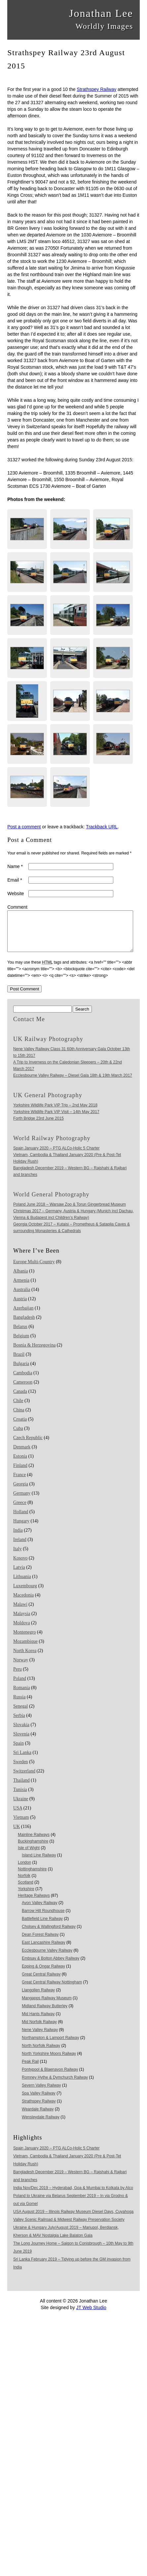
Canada (20, 1399)
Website (15, 893)
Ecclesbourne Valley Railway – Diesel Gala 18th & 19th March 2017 (72, 1083)
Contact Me (29, 1027)
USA (17, 1815)
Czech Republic (28, 1445)
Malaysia (21, 1621)
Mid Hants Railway (38, 2021)
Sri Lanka (22, 1760)
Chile (18, 1408)
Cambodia (22, 1380)
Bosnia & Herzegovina (34, 1352)
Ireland (19, 1547)
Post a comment (24, 826)
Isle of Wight (29, 1855)
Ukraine (20, 1806)
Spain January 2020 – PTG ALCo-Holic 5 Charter (56, 1156)
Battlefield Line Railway (42, 1926)
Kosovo (20, 1565)
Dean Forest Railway (40, 1942)
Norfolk (24, 1883)
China (18, 1417)
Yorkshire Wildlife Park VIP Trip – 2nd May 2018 (55, 1113)
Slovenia (21, 1741)
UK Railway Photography (48, 1047)
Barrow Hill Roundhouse (43, 1918)
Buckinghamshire (33, 1849)
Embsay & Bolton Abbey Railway (50, 1966)
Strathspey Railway (96, 89)
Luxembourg (25, 1593)
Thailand (21, 1788)
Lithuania (22, 1584)
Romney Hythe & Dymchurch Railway (55, 2085)
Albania (20, 1278)
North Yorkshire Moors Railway (49, 2061)
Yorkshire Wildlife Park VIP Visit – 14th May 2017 (56, 1119)
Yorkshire (26, 1896)
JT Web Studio (91, 2315)
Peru (17, 1677)
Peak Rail (30, 2069)
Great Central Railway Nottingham (52, 1990)
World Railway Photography (52, 1146)
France (19, 1482)
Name (15, 866)
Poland (19, 1686)
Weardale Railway (38, 2117)
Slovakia (21, 1732)
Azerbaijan (23, 1315)
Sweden (20, 1769)
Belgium (21, 1343)
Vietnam (21, 1825)
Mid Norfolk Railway (39, 2029)
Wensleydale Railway (40, 2125)
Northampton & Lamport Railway (50, 2045)
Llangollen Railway (38, 1998)
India (18, 1538)
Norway (20, 1667)
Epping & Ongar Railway (43, 1974)
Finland (20, 1473)
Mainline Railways (34, 1842)
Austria (20, 1306)
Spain (18, 1751)
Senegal (20, 1714)
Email (14, 880)
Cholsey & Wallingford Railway (49, 1934)
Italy (17, 1556)
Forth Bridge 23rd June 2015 (38, 1126)
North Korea (24, 1658)
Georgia (20, 1491)
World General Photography (51, 1202)
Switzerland (24, 1778)
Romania (21, 1695)
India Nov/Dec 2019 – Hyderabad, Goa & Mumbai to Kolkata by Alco (73, 2195)
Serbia (19, 1723)
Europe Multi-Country (34, 1269)
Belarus (20, 1334)
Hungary (21, 1528)
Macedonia (23, 1602)
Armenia (21, 1288)
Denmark (21, 1454)
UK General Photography (47, 1103)
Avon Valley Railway (39, 1910)
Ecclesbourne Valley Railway (47, 1958)
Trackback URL (102, 826)
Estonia (20, 1464)
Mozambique (25, 1649)
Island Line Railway (39, 1863)
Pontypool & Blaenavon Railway (50, 2077)
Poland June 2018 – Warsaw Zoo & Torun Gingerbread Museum (69, 1212)
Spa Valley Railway (38, 2101)
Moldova (21, 1630)
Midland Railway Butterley (44, 2014)
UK (16, 1834)
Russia (19, 1704)
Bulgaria (21, 1371)
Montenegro (24, 1640)
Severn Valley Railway (41, 2093)
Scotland (25, 1890)
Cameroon (22, 1390)
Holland (20, 1519)
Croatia (20, 1427)
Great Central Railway (41, 1982)
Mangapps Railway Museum (47, 2006)
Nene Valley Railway (40, 2037)
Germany (21, 1501)
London (24, 1870)
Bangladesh (24, 1325)
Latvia (19, 1575)
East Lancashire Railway (43, 1950)
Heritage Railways (34, 1903)
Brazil (18, 1362)
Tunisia (20, 1797)
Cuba (18, 1436)
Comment (17, 907)
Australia (21, 1297)
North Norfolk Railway (41, 2053)
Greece (19, 1510)
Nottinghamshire (32, 1877)
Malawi (20, 1612)
